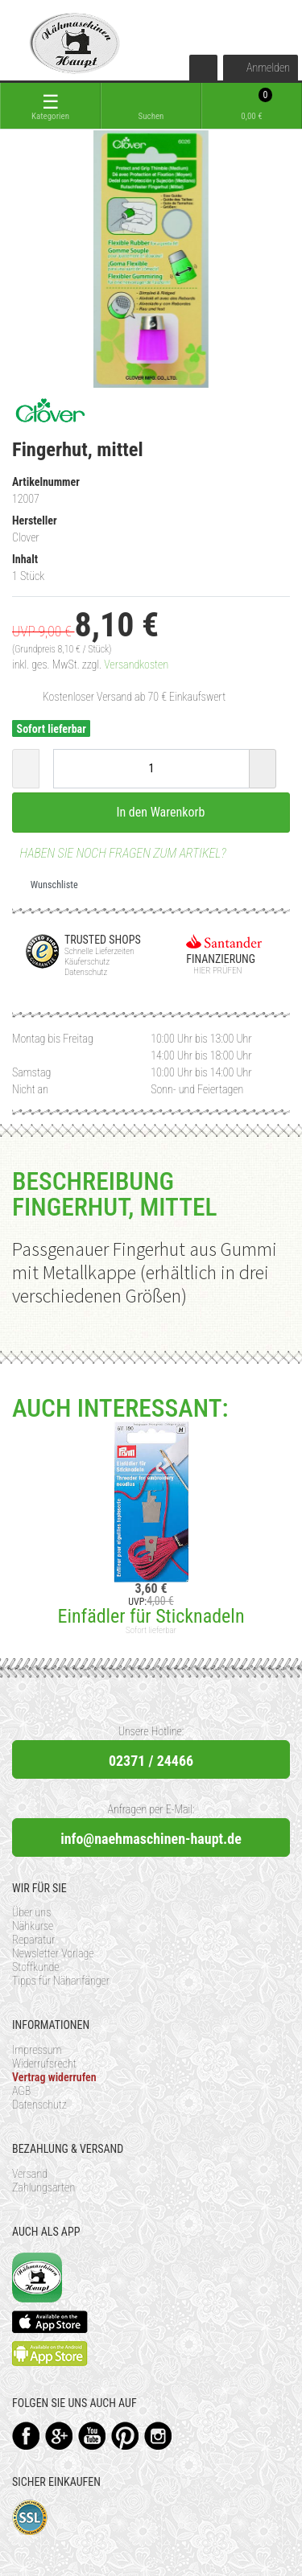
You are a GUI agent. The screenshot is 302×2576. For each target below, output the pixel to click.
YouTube (92, 2436)
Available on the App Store (50, 2322)
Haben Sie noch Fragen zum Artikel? (119, 853)
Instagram (158, 2436)
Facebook (26, 2436)
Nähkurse (32, 1926)
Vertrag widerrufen (54, 2077)
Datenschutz (39, 2104)
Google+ (59, 2436)
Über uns (31, 1912)
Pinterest (125, 2436)
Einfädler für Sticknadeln (150, 1616)
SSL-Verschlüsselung (30, 2518)
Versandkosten (136, 664)
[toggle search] (151, 106)
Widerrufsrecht (44, 2063)
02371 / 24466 (151, 1760)
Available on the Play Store (50, 2353)
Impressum (37, 2049)
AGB (21, 2090)
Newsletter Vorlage (53, 1953)
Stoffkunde (36, 1967)
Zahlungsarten (43, 2187)
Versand (30, 2173)
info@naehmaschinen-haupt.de (151, 1838)
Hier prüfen (214, 970)
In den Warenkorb (151, 811)
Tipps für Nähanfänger (61, 1980)
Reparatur (33, 1939)
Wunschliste (48, 885)
